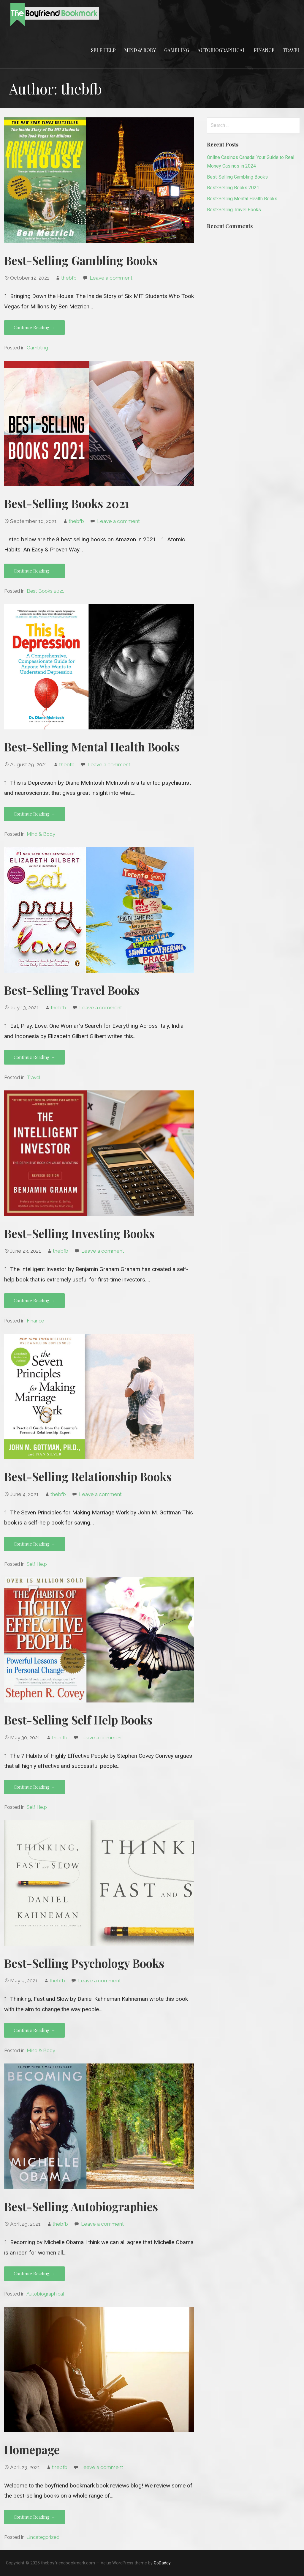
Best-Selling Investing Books (79, 1233)
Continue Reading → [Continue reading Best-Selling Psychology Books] (34, 2030)
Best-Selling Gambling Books (81, 260)
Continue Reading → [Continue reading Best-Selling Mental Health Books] (34, 814)
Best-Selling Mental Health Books (91, 746)
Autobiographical (221, 50)
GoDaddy (162, 2563)
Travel (291, 50)
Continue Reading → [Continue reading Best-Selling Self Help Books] (34, 1787)
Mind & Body (140, 50)
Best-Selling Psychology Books (84, 1963)
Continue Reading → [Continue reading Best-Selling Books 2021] (34, 571)
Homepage (32, 2449)
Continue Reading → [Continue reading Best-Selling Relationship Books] (34, 1544)
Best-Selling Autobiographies (81, 2206)
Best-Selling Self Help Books (78, 1719)
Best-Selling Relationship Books (88, 1476)
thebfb (69, 278)
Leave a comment (111, 278)
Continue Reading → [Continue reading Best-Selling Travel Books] (34, 1057)
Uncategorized (43, 2537)
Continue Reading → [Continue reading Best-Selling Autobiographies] (34, 2274)
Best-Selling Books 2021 (66, 503)
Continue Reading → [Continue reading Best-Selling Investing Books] (34, 1300)
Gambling (176, 50)
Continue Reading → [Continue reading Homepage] (34, 2517)
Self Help (103, 50)
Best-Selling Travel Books (71, 990)
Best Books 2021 (45, 591)
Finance (264, 50)
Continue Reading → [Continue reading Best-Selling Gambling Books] (34, 327)
